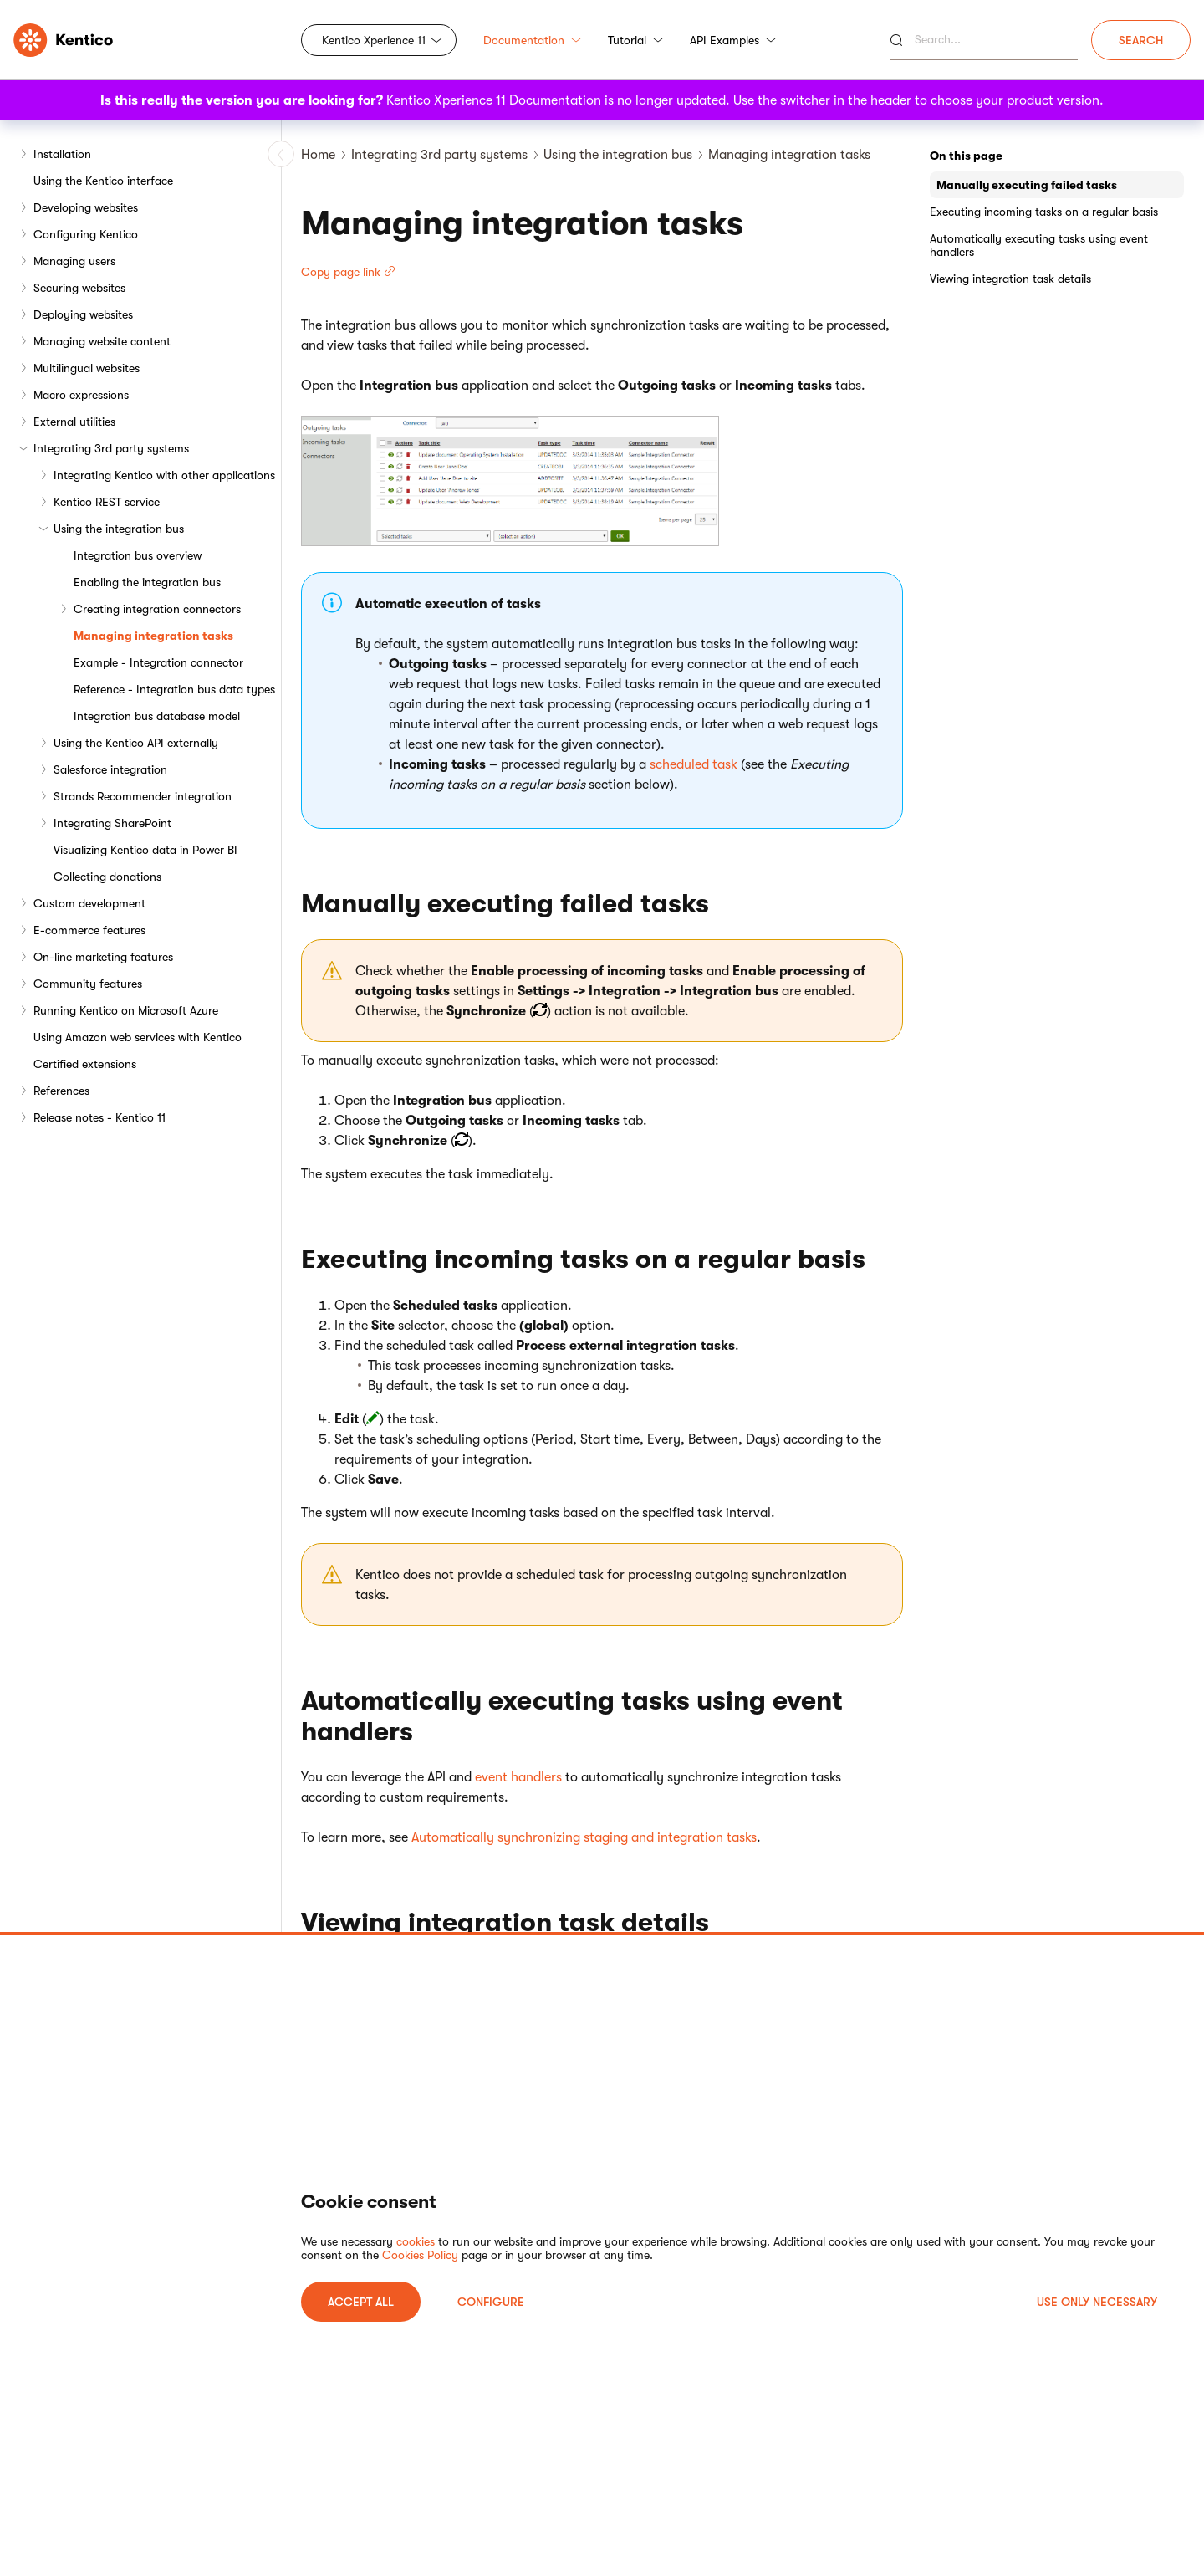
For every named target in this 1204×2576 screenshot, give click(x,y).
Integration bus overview (138, 555)
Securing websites (79, 287)
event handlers (518, 1777)
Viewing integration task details (1010, 278)
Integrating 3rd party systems (111, 448)
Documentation (532, 40)
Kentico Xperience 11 (374, 40)
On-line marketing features (103, 956)
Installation (62, 154)
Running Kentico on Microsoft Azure (125, 1010)
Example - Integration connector (158, 662)
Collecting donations (107, 876)
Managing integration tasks (153, 635)
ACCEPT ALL (361, 2301)
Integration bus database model (157, 716)
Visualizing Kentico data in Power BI (145, 849)
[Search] (984, 40)
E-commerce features (89, 930)
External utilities (74, 421)
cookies (415, 2241)
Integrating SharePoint (112, 823)
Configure (490, 2301)
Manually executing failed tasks (1026, 185)
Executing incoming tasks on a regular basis (1044, 211)
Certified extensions (84, 1064)
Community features (87, 983)
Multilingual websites (86, 368)
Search (1141, 40)
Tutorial (635, 40)
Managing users (74, 261)
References (61, 1090)
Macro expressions (81, 394)
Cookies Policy (420, 2255)
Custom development (89, 903)
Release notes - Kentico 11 (99, 1117)
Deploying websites (83, 314)
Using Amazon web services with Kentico (137, 1037)
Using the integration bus (119, 528)
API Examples (733, 40)
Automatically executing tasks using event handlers (1039, 245)
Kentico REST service (107, 502)
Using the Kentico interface (103, 180)
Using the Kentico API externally (136, 742)
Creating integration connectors (157, 609)
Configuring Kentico (85, 234)
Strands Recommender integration (143, 796)
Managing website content (102, 341)
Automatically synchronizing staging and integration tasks (584, 1837)
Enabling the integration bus (147, 582)
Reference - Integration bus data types (174, 689)
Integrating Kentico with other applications (164, 475)
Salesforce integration (110, 769)
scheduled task (693, 764)
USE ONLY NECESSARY (1097, 2301)
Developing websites (85, 207)
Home (318, 154)
